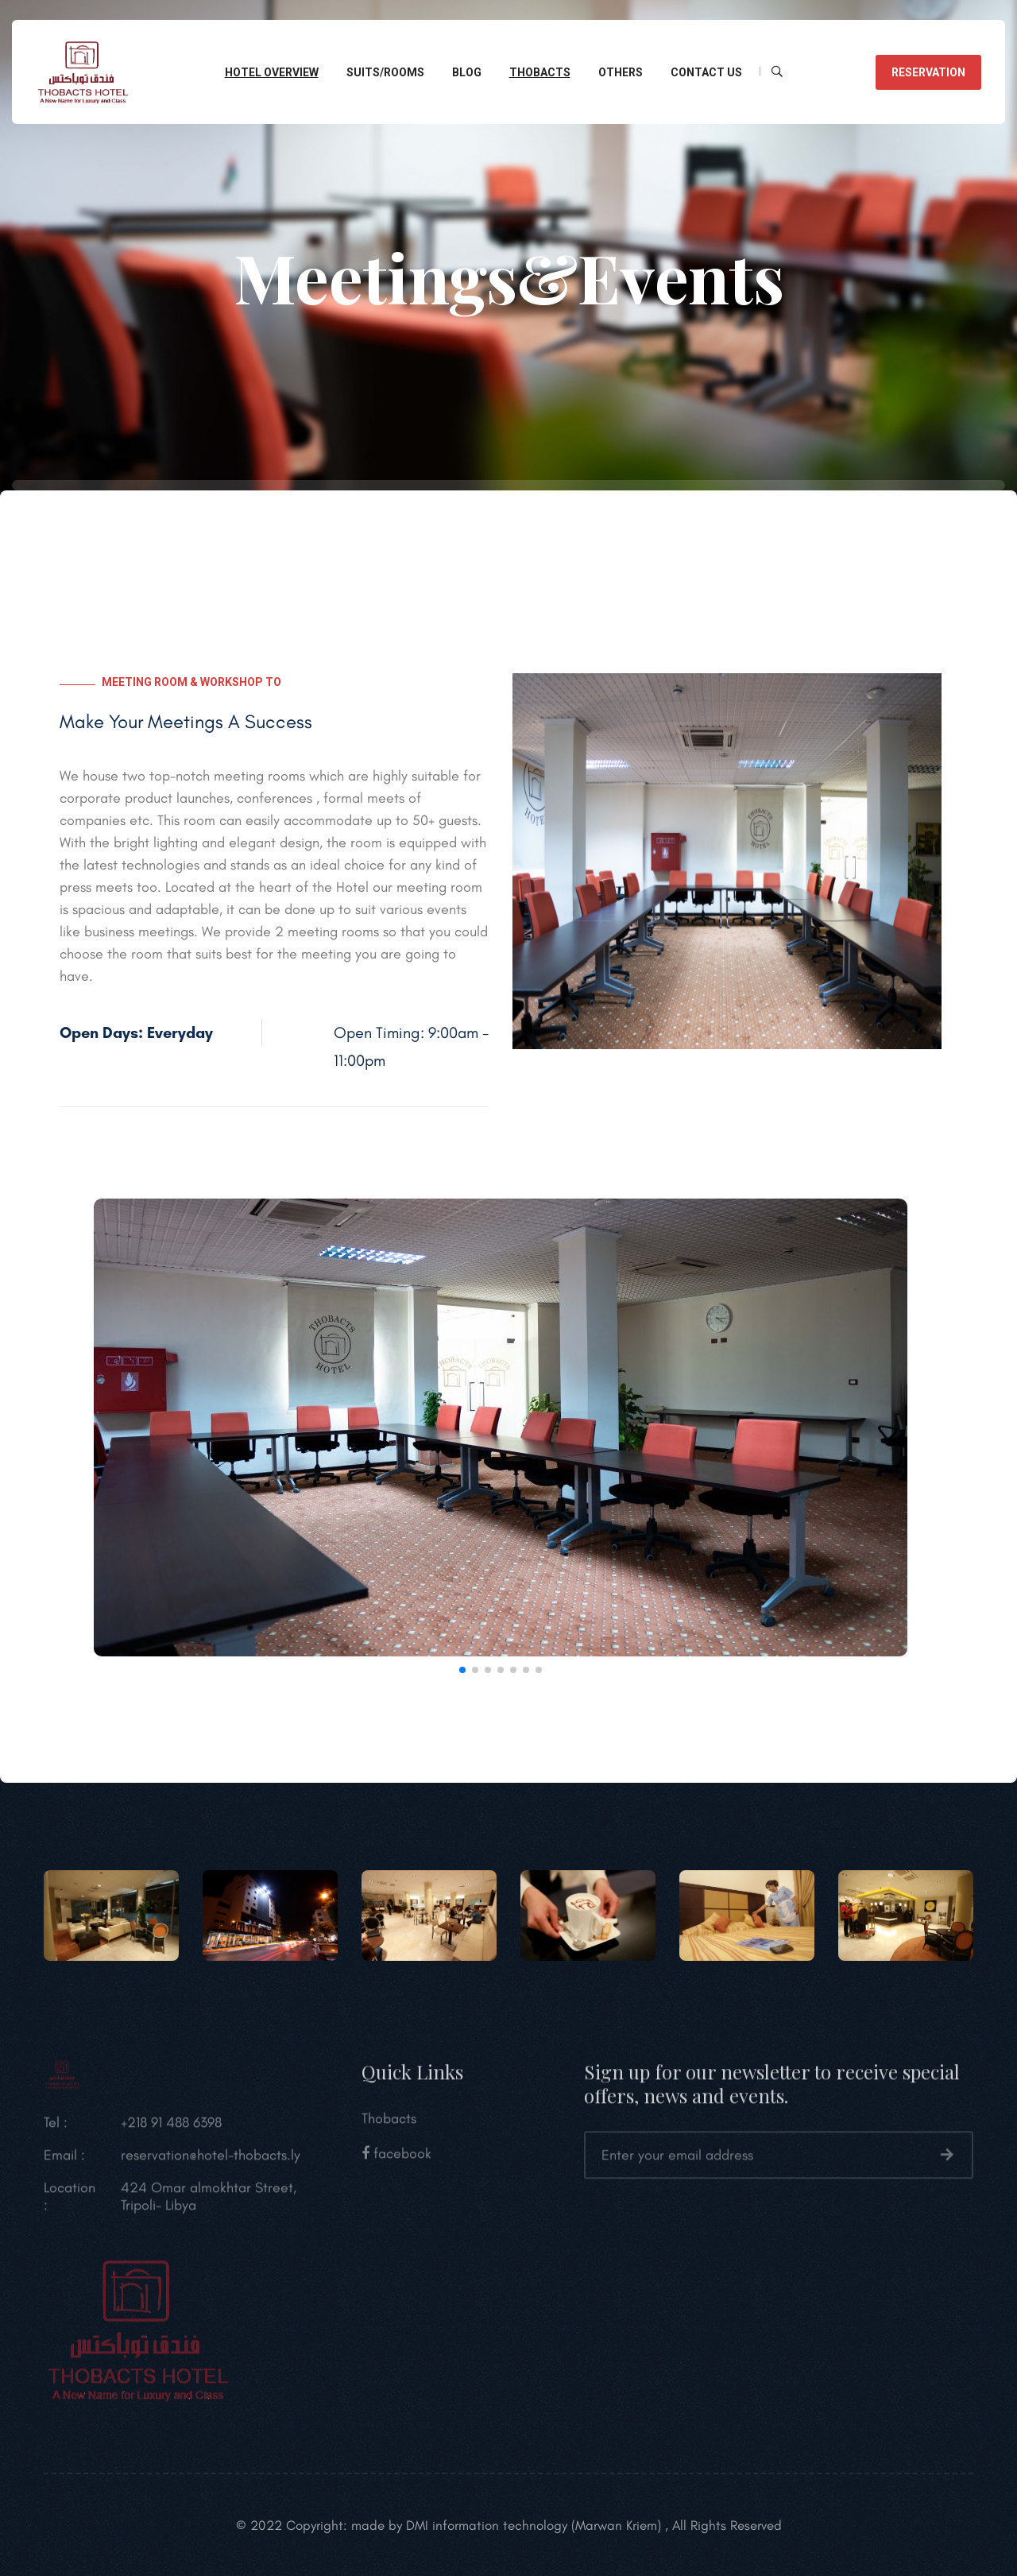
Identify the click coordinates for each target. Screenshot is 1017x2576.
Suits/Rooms (385, 72)
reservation (928, 72)
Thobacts (539, 72)
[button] (65, 1431)
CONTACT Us (706, 72)
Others (620, 72)
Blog (466, 72)
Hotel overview (272, 72)
